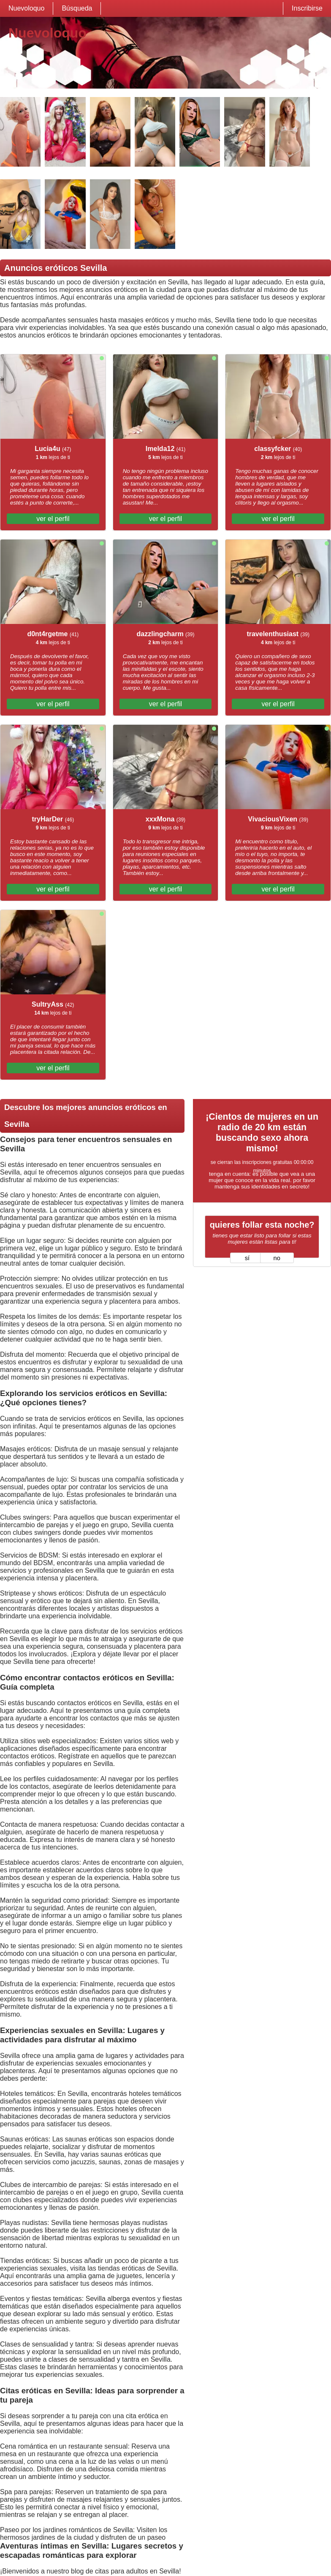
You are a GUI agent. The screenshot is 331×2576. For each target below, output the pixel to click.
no (277, 1258)
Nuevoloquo (26, 8)
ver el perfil (52, 518)
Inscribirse (307, 8)
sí (247, 1258)
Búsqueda (77, 8)
